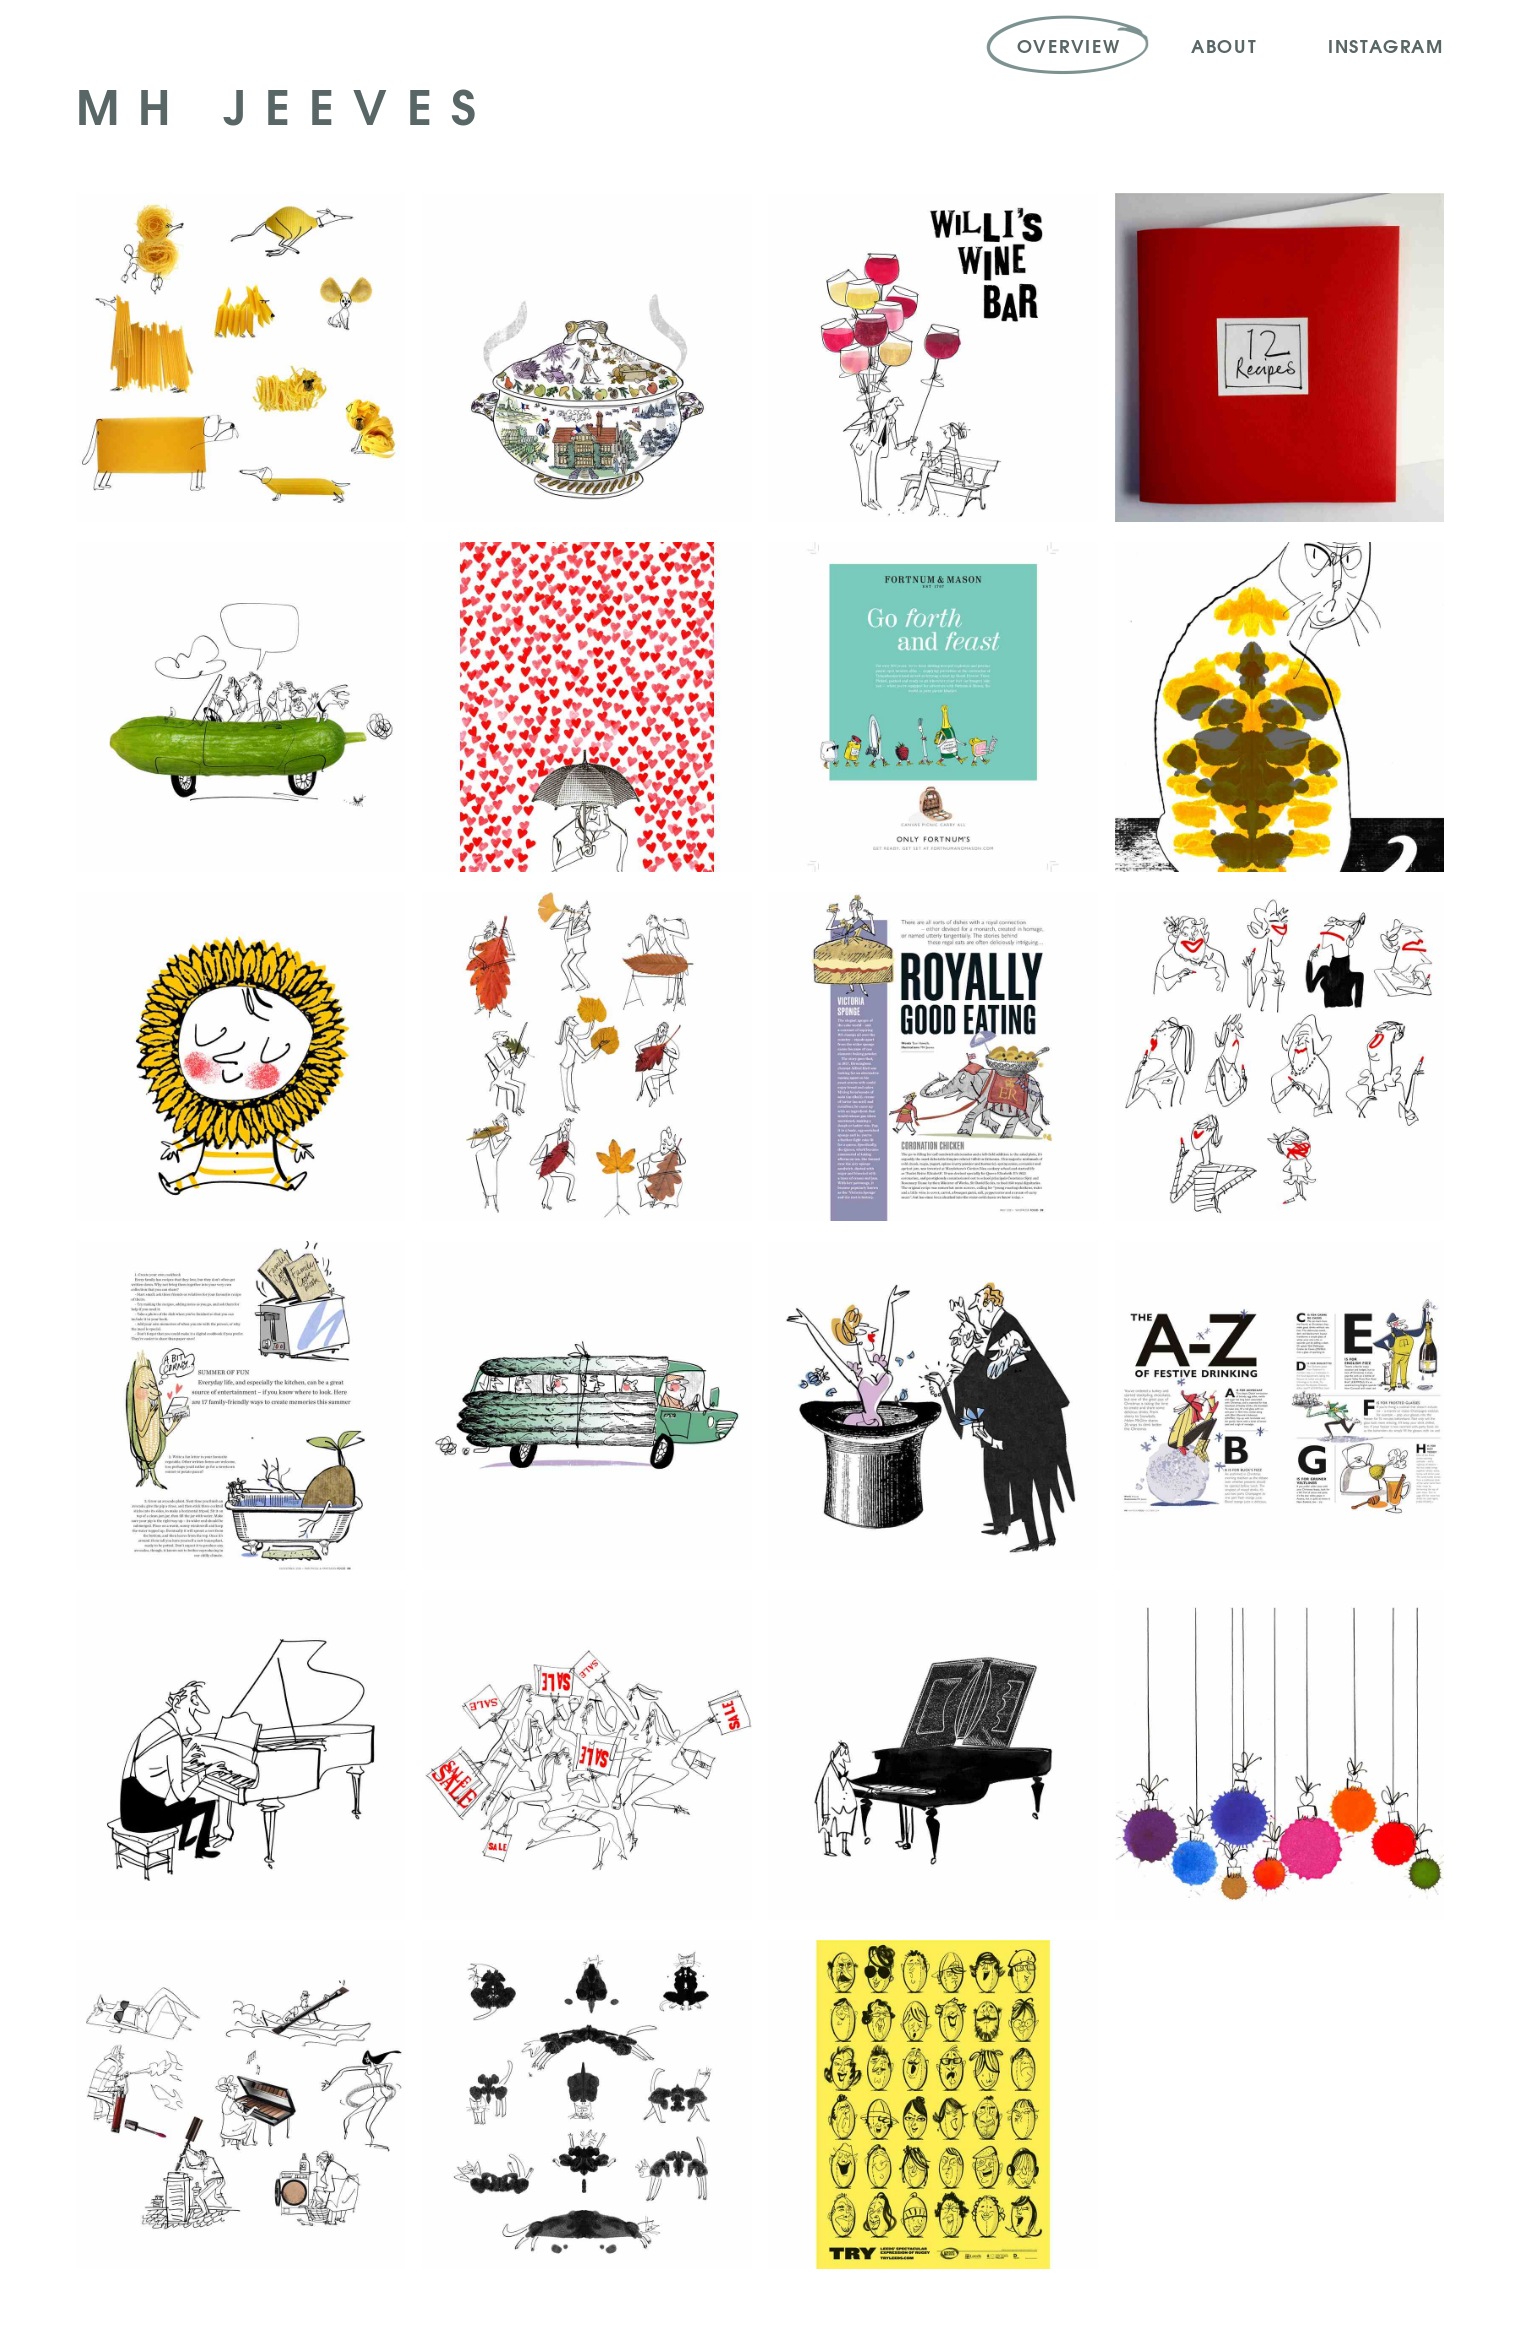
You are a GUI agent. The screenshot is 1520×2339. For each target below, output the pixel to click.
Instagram (1386, 45)
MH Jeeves (285, 103)
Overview (1068, 45)
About (1224, 45)
